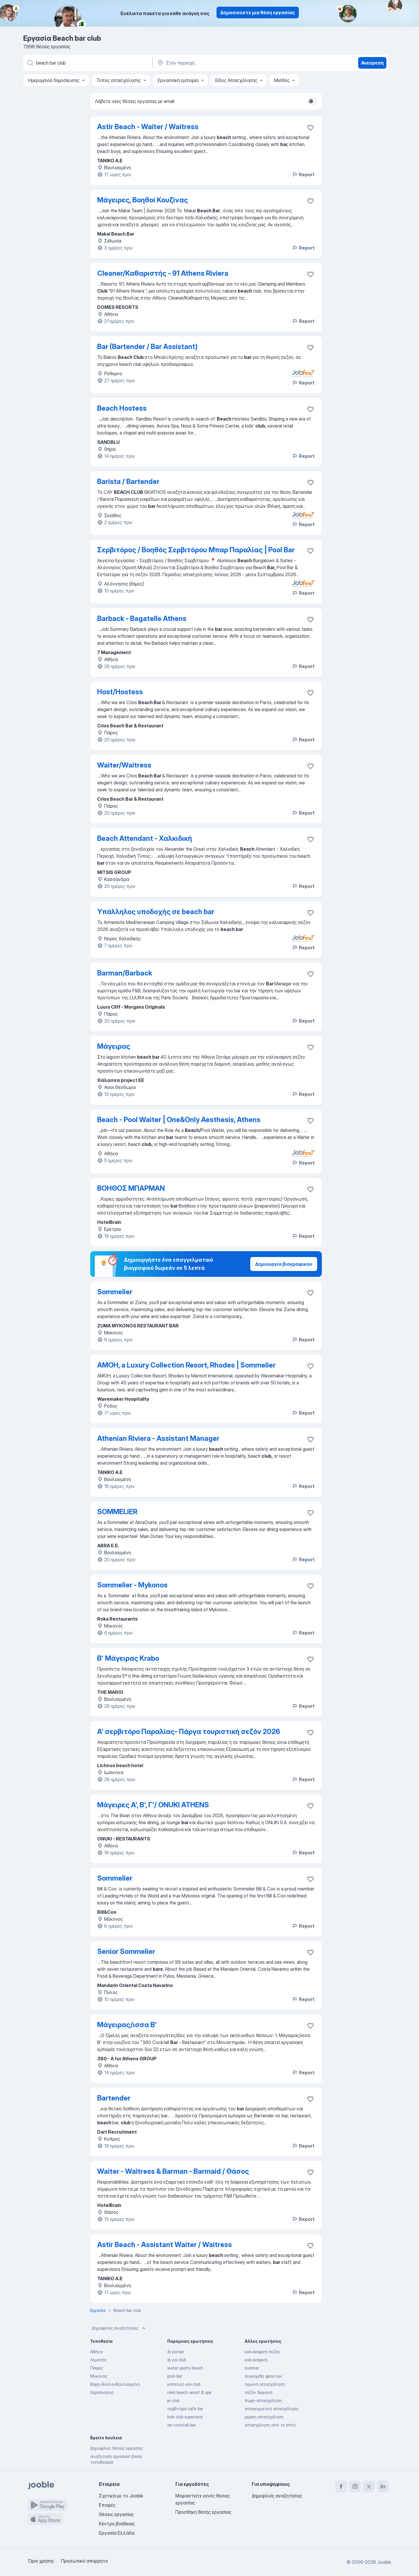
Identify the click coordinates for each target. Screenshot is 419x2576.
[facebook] (341, 2486)
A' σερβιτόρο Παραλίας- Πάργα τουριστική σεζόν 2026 (188, 1731)
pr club (173, 2400)
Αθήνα (96, 2351)
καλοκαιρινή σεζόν (262, 2351)
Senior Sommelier (126, 1951)
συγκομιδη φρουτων (263, 2376)
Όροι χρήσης (41, 2561)
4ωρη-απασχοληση (263, 2400)
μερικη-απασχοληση (264, 2416)
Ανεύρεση (372, 63)
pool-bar (174, 2376)
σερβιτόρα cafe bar (185, 2408)
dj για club (176, 2359)
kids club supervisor (185, 2416)
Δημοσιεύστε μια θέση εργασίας (257, 12)
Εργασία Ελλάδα (116, 2533)
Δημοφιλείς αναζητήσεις (119, 2328)
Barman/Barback (124, 973)
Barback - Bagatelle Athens (142, 618)
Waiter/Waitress (124, 765)
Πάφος (96, 2367)
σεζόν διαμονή (258, 2392)
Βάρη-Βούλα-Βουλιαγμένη (115, 2384)
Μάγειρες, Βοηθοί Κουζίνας (142, 200)
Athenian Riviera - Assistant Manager (158, 1438)
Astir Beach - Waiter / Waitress (147, 126)
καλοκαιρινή (256, 2359)
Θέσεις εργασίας (116, 2514)
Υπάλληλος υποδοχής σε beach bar (155, 911)
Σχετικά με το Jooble (121, 2496)
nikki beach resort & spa (189, 2392)
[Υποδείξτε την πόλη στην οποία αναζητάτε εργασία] (217, 63)
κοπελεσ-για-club (183, 2384)
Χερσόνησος (102, 2392)
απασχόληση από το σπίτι (270, 2424)
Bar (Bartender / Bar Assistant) (147, 346)
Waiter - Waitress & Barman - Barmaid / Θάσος (173, 2171)
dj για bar (175, 2351)
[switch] (312, 101)
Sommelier (114, 1292)
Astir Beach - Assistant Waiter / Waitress (164, 2244)
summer (252, 2367)
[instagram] (355, 2486)
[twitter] (369, 2486)
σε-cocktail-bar (181, 2424)
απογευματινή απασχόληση (271, 2408)
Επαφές (107, 2505)
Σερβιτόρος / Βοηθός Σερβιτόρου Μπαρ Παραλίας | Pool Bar (196, 550)
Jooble (384, 2562)
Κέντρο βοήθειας (117, 2524)
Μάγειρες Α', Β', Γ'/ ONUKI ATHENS (153, 1805)
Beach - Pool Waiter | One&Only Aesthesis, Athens (178, 1119)
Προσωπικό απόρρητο (84, 2561)
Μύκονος (98, 2376)
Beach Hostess (122, 408)
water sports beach (185, 2367)
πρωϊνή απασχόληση (265, 2384)
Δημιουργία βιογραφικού (283, 1264)
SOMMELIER (117, 1511)
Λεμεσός (98, 2359)
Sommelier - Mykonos (132, 1585)
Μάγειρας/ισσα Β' (127, 2024)
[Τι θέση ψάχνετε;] (87, 63)
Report (303, 174)
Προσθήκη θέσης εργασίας (203, 2512)
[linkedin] (383, 2486)
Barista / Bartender (128, 481)
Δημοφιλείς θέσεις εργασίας (116, 2448)
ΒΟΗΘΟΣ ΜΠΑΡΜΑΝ (131, 1188)
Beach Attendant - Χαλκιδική (144, 838)
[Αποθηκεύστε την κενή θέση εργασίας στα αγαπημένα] (310, 128)
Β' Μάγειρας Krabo (128, 1658)
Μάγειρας (113, 1046)
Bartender (113, 2098)
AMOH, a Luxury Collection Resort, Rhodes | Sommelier (186, 1365)
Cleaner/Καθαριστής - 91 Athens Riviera (162, 273)
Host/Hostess (120, 692)
